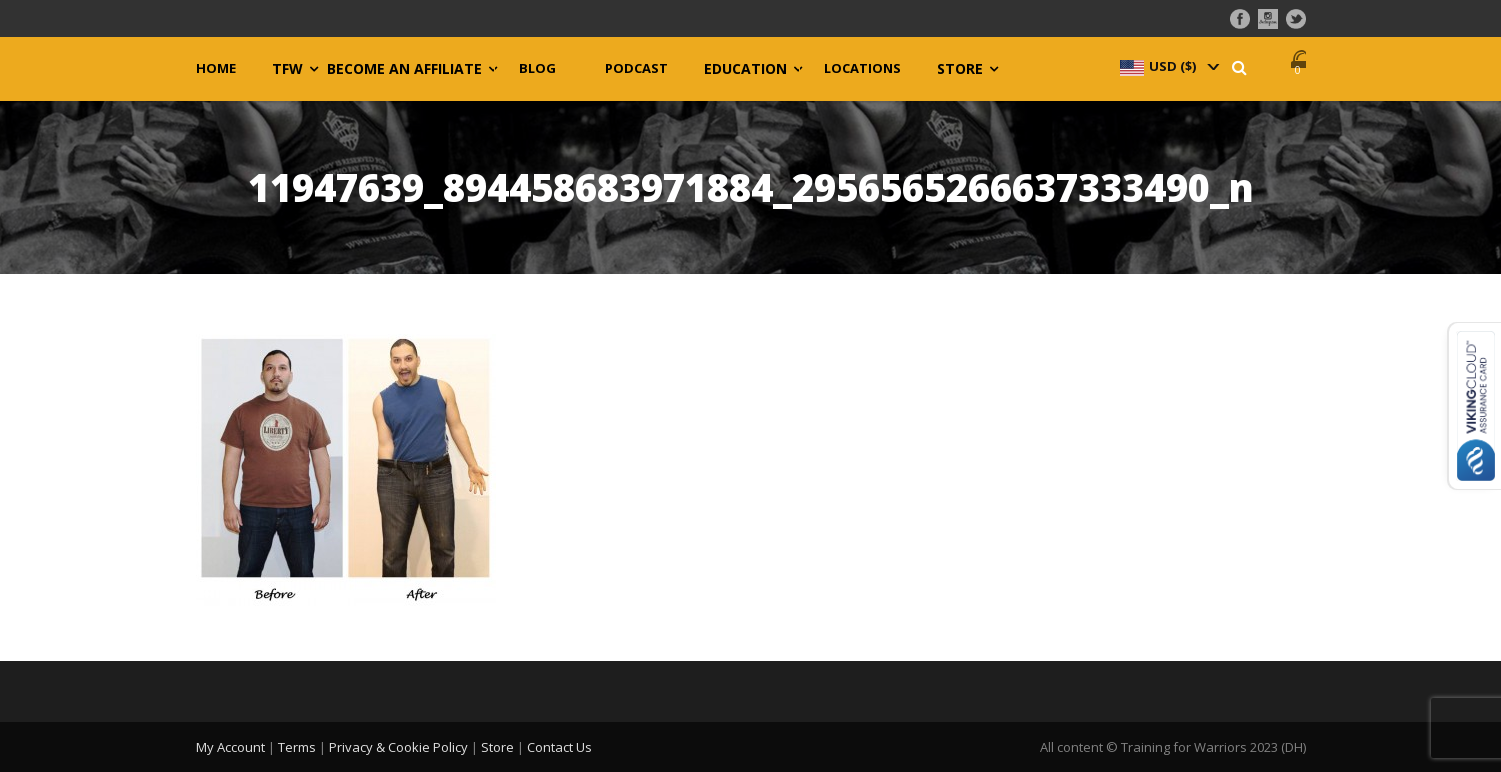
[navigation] (1168, 66)
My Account (230, 747)
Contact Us (559, 747)
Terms (297, 747)
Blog (537, 68)
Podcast (636, 68)
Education (745, 69)
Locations (862, 68)
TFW (287, 69)
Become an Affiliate (404, 69)
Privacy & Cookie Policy (398, 747)
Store (960, 69)
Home (216, 68)
